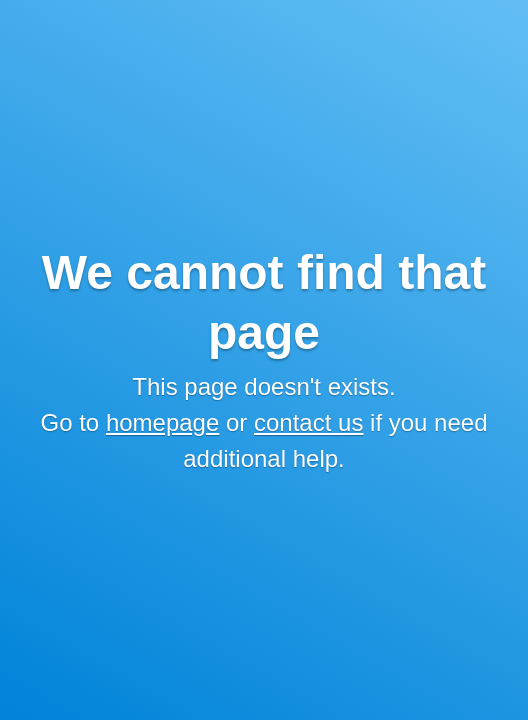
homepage (162, 422)
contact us (308, 422)
